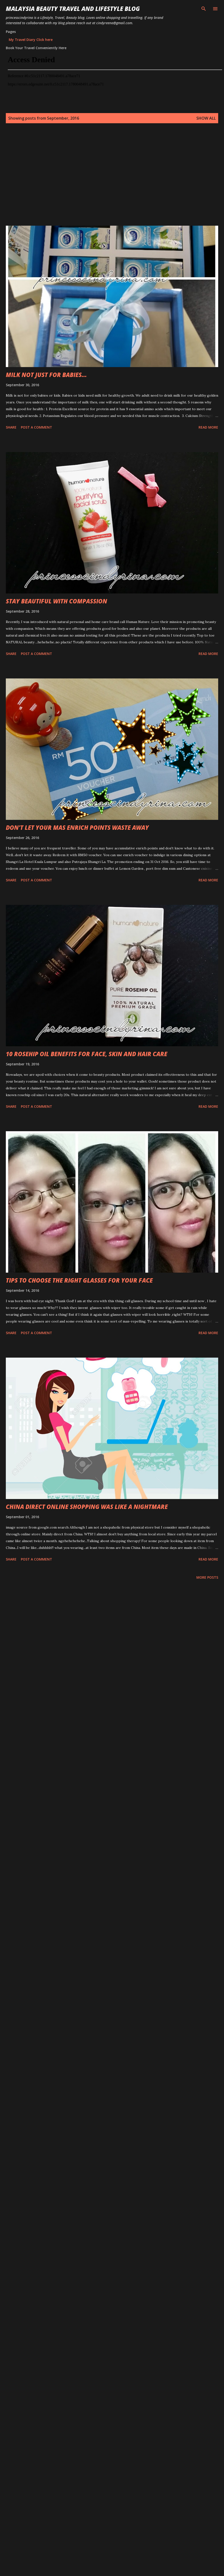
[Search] (204, 9)
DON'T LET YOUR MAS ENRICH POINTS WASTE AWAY (77, 827)
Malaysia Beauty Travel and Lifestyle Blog (73, 9)
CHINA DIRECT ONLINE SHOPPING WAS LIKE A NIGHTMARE (87, 1507)
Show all (206, 118)
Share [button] (11, 427)
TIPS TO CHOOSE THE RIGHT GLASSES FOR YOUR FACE (79, 1280)
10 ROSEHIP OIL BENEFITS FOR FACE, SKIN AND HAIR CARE (86, 1054)
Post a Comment (36, 427)
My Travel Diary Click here (31, 39)
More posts (207, 1577)
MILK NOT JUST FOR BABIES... (46, 375)
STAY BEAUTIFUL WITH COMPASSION (56, 601)
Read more (208, 427)
